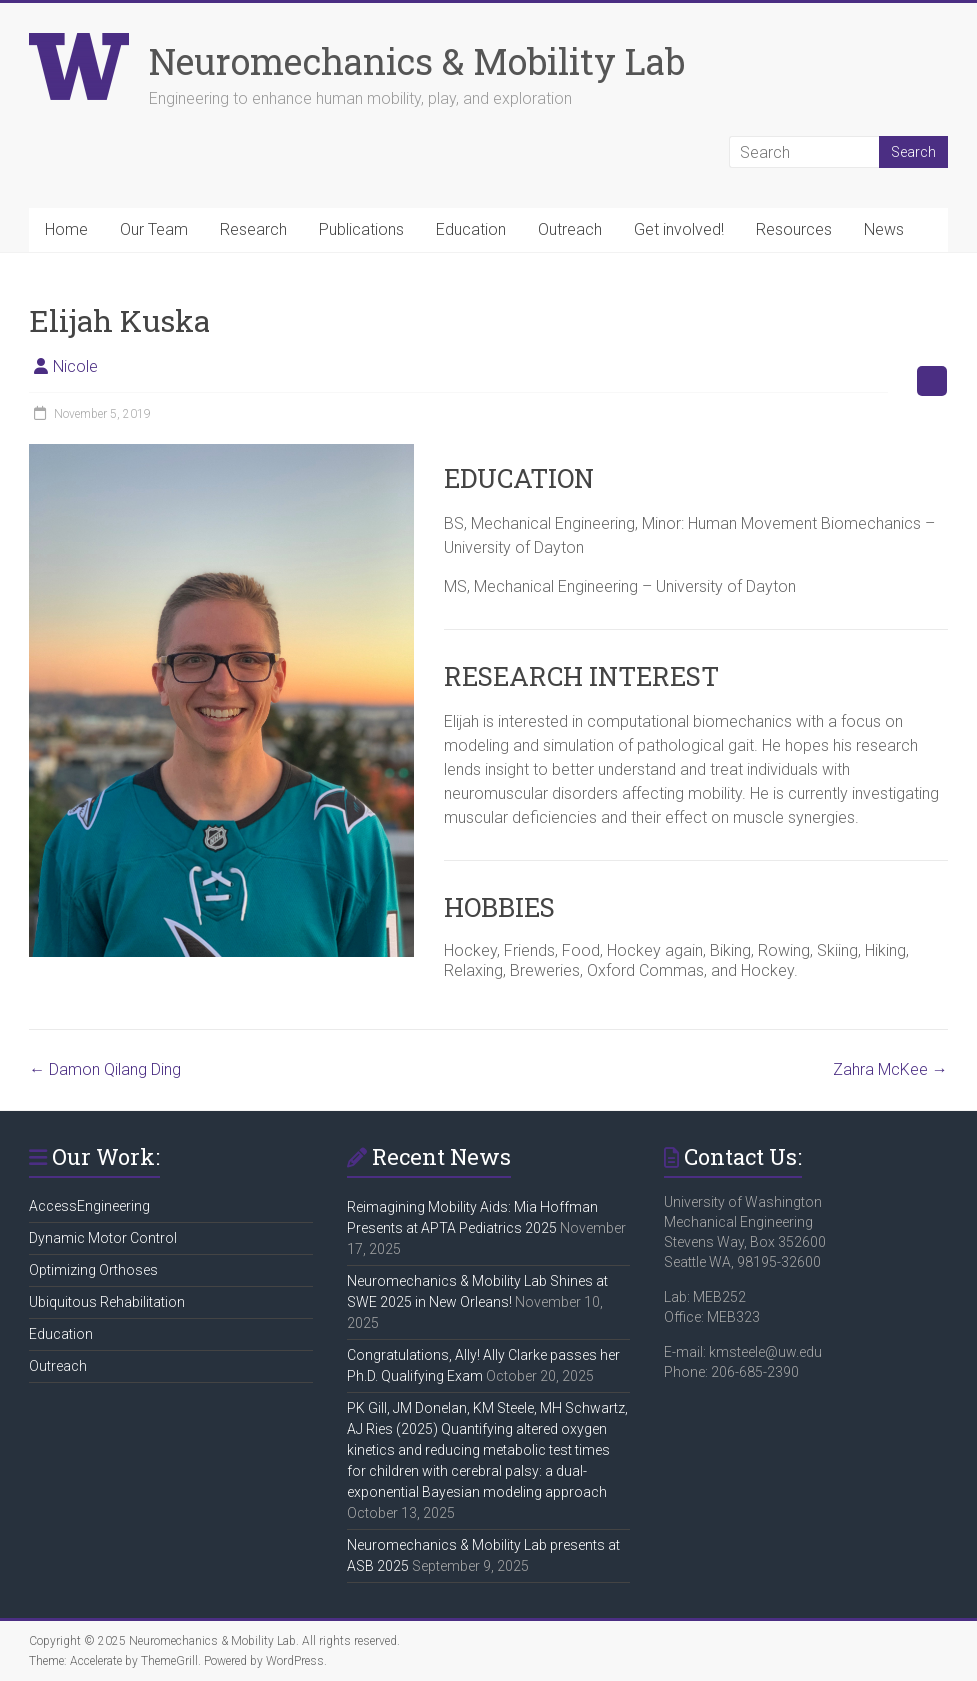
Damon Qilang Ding (105, 1069)
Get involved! (679, 229)
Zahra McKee (890, 1069)
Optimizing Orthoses (93, 1270)
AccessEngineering (89, 1206)
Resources (794, 229)
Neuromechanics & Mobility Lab (417, 61)
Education (471, 229)
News (884, 229)
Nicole (75, 366)
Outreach (570, 229)
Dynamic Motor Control (103, 1238)
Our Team (154, 229)
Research (253, 229)
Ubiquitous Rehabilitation (107, 1302)
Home (66, 229)
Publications (361, 229)
